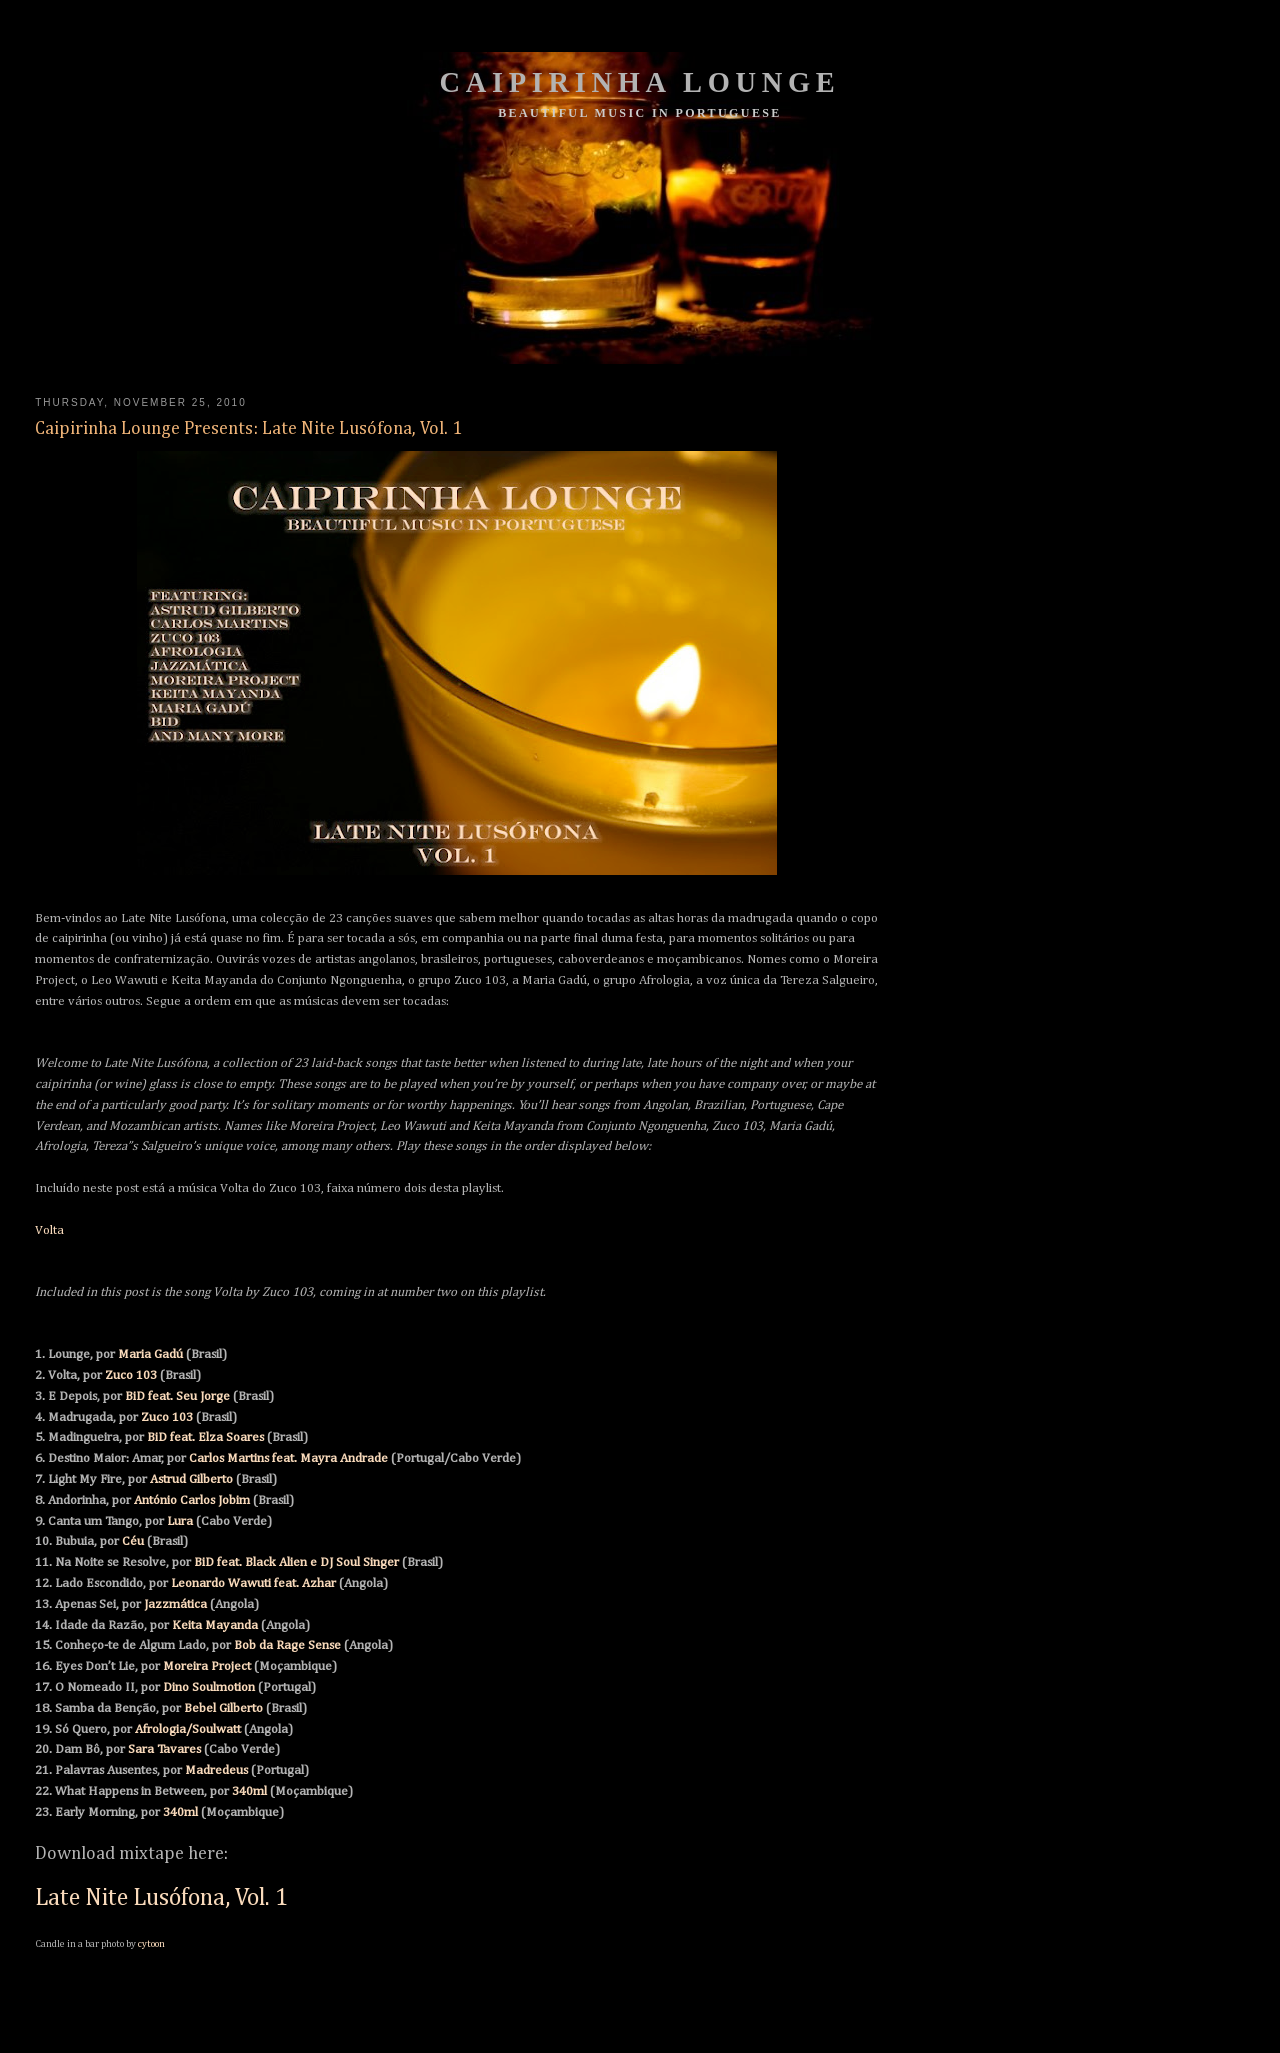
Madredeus (216, 1770)
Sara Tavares (164, 1749)
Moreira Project (207, 1666)
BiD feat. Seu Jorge (177, 1396)
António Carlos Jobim (192, 1500)
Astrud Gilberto (191, 1479)
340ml (249, 1791)
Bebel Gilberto (223, 1708)
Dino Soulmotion (209, 1687)
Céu (133, 1541)
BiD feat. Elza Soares (205, 1437)
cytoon (151, 1944)
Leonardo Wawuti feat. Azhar (253, 1583)
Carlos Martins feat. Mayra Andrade (288, 1458)
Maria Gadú (150, 1354)
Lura (180, 1521)
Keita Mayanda (215, 1625)
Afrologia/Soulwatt (188, 1729)
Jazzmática (175, 1604)
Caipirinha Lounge (640, 82)
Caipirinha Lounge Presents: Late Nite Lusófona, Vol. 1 (248, 429)
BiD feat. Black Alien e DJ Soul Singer (296, 1562)
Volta (49, 1230)
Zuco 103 (131, 1375)
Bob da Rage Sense (287, 1645)
